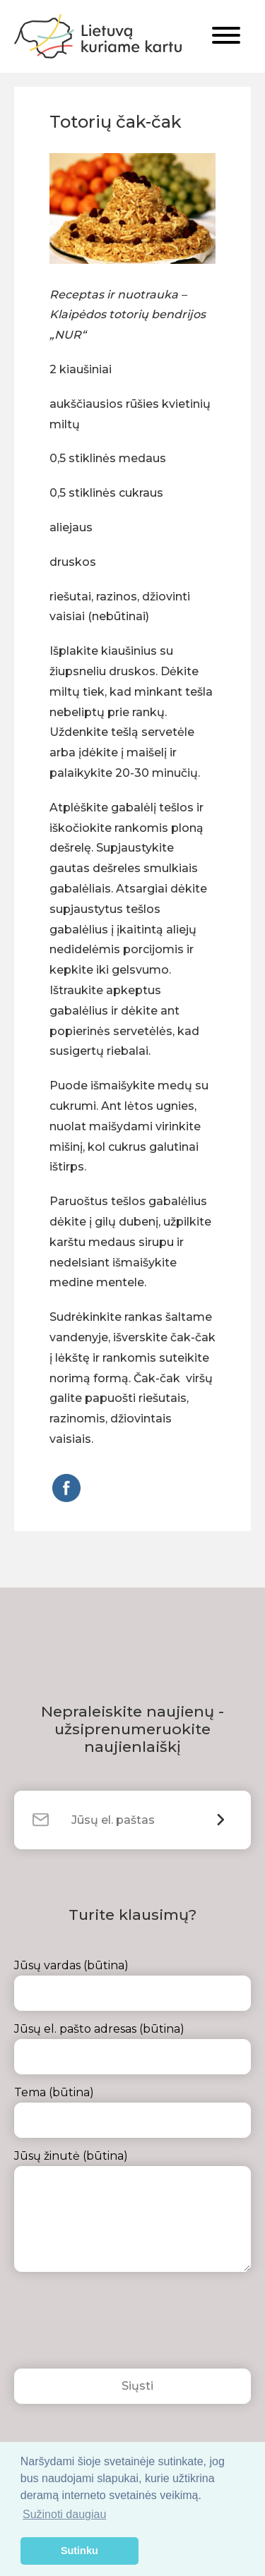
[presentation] (121, 2324)
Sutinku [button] (79, 2550)
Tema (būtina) (132, 2112)
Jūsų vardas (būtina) (132, 1985)
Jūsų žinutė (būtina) (132, 2210)
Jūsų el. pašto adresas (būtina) (132, 2048)
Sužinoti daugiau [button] (64, 2514)
